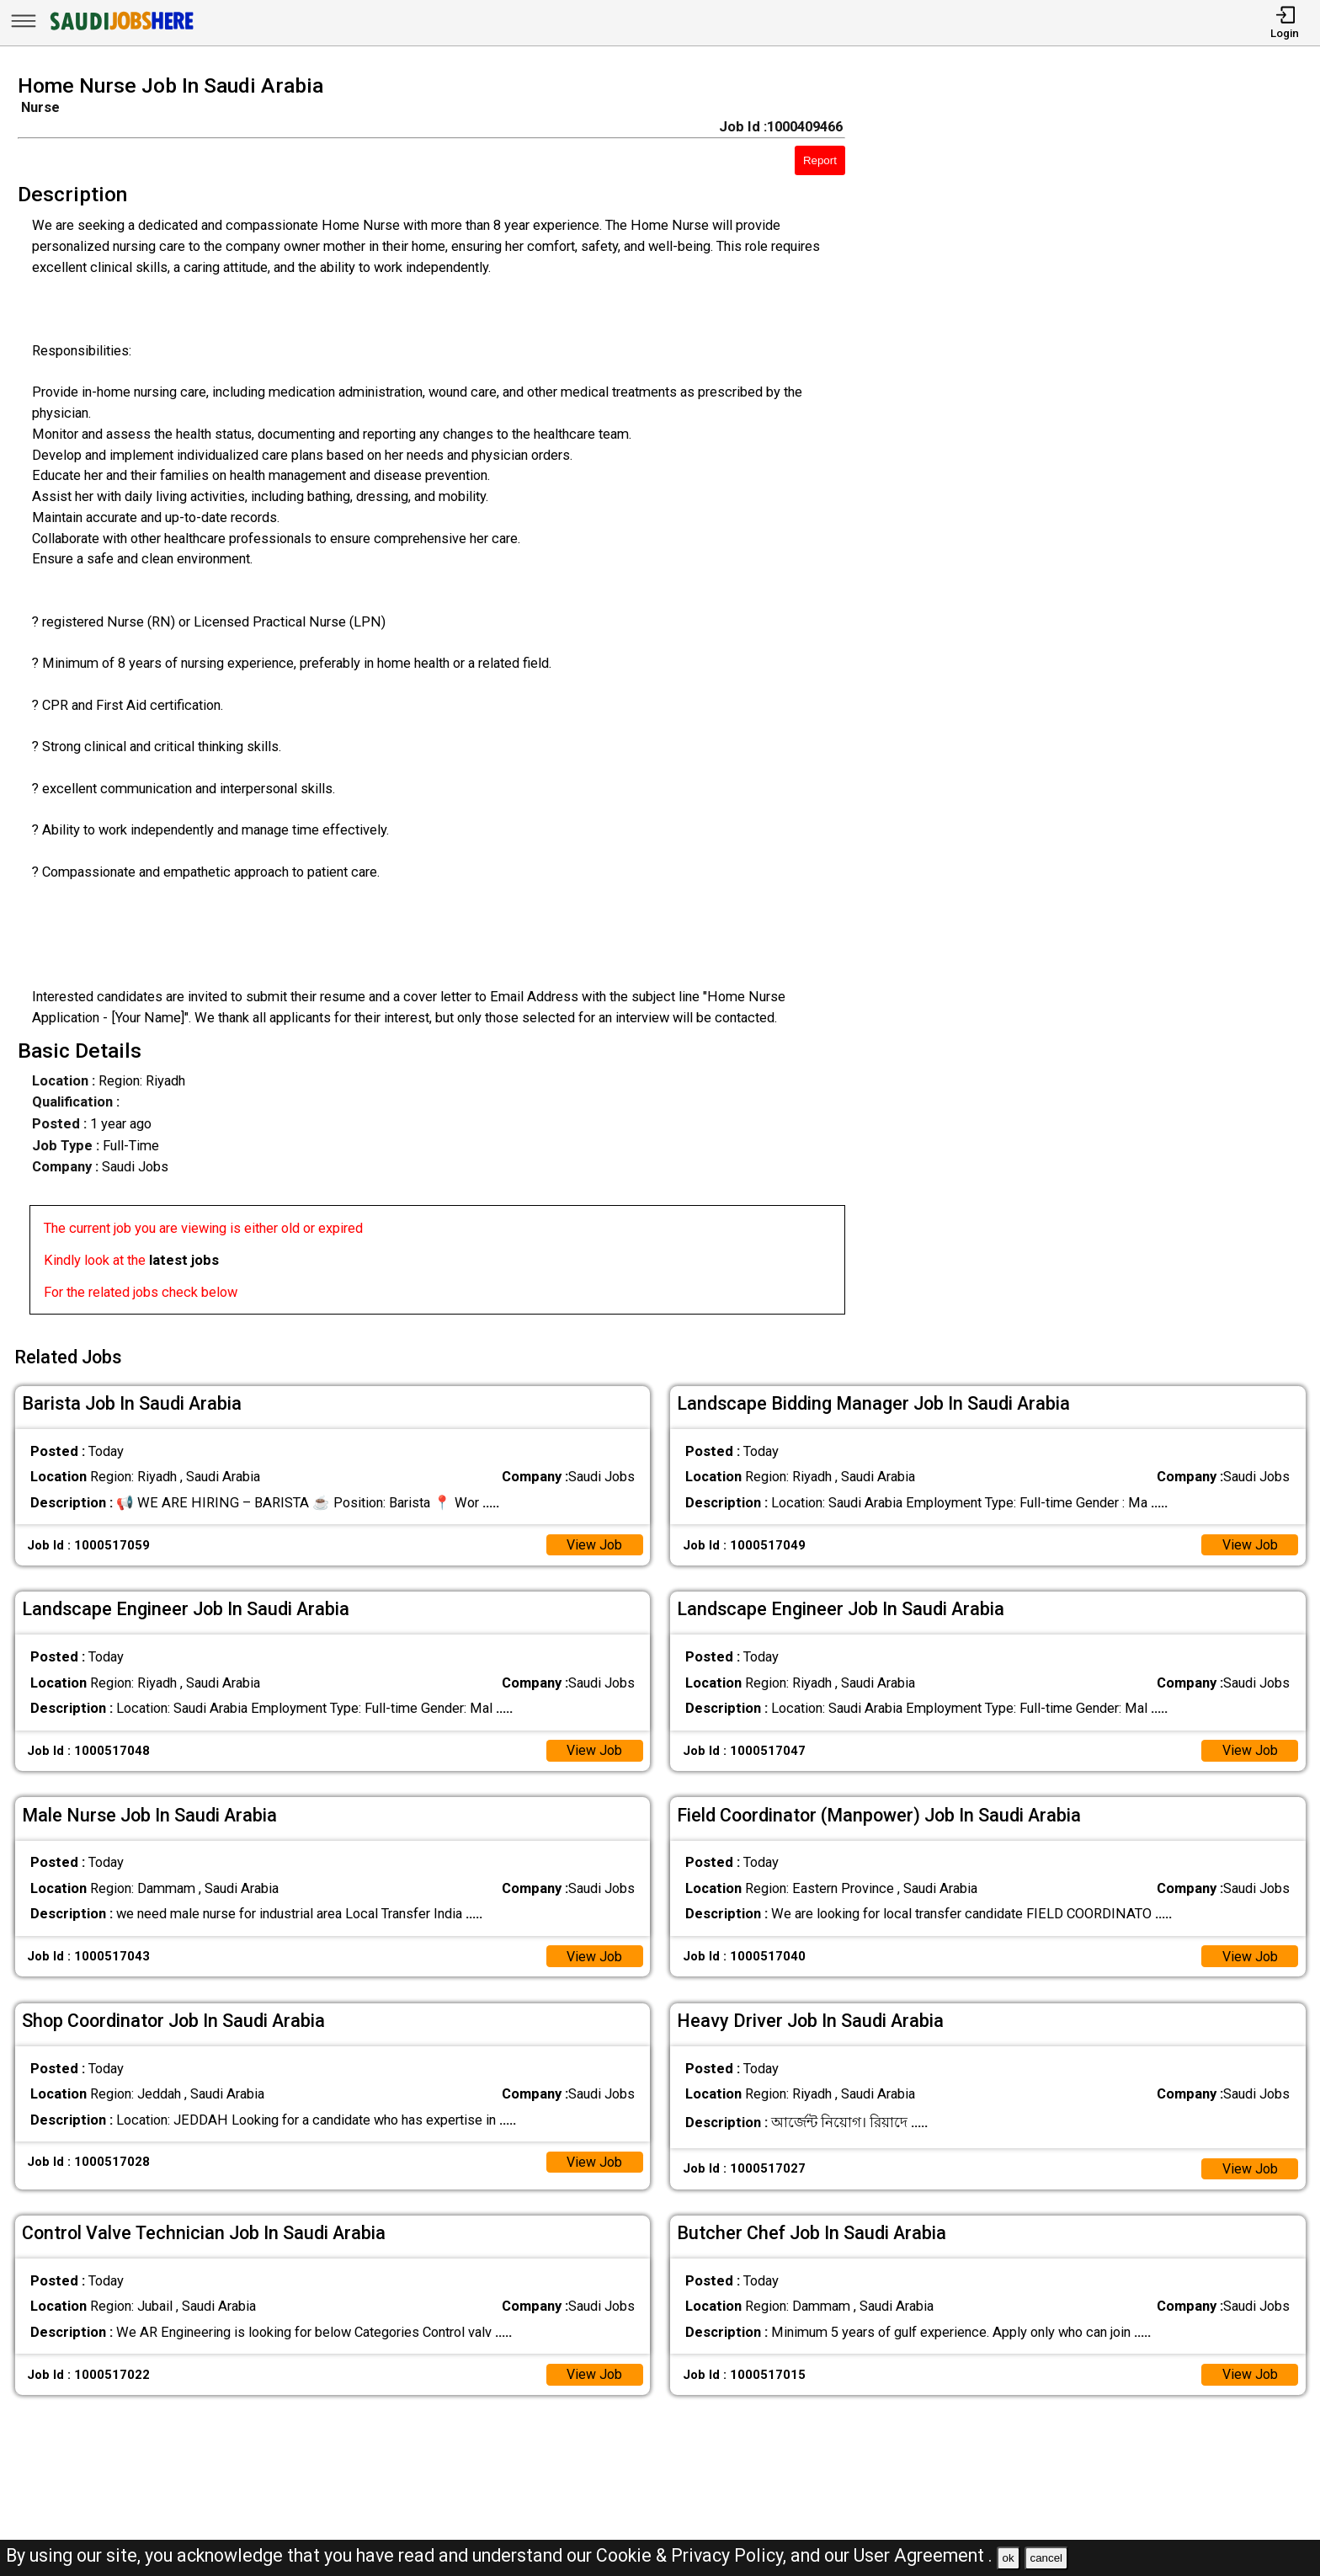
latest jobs (184, 1260)
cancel (1046, 2558)
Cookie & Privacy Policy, (693, 2555)
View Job (594, 1541)
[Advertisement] (1099, 700)
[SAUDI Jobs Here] (120, 29)
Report (820, 160)
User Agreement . (923, 2555)
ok (1008, 2558)
